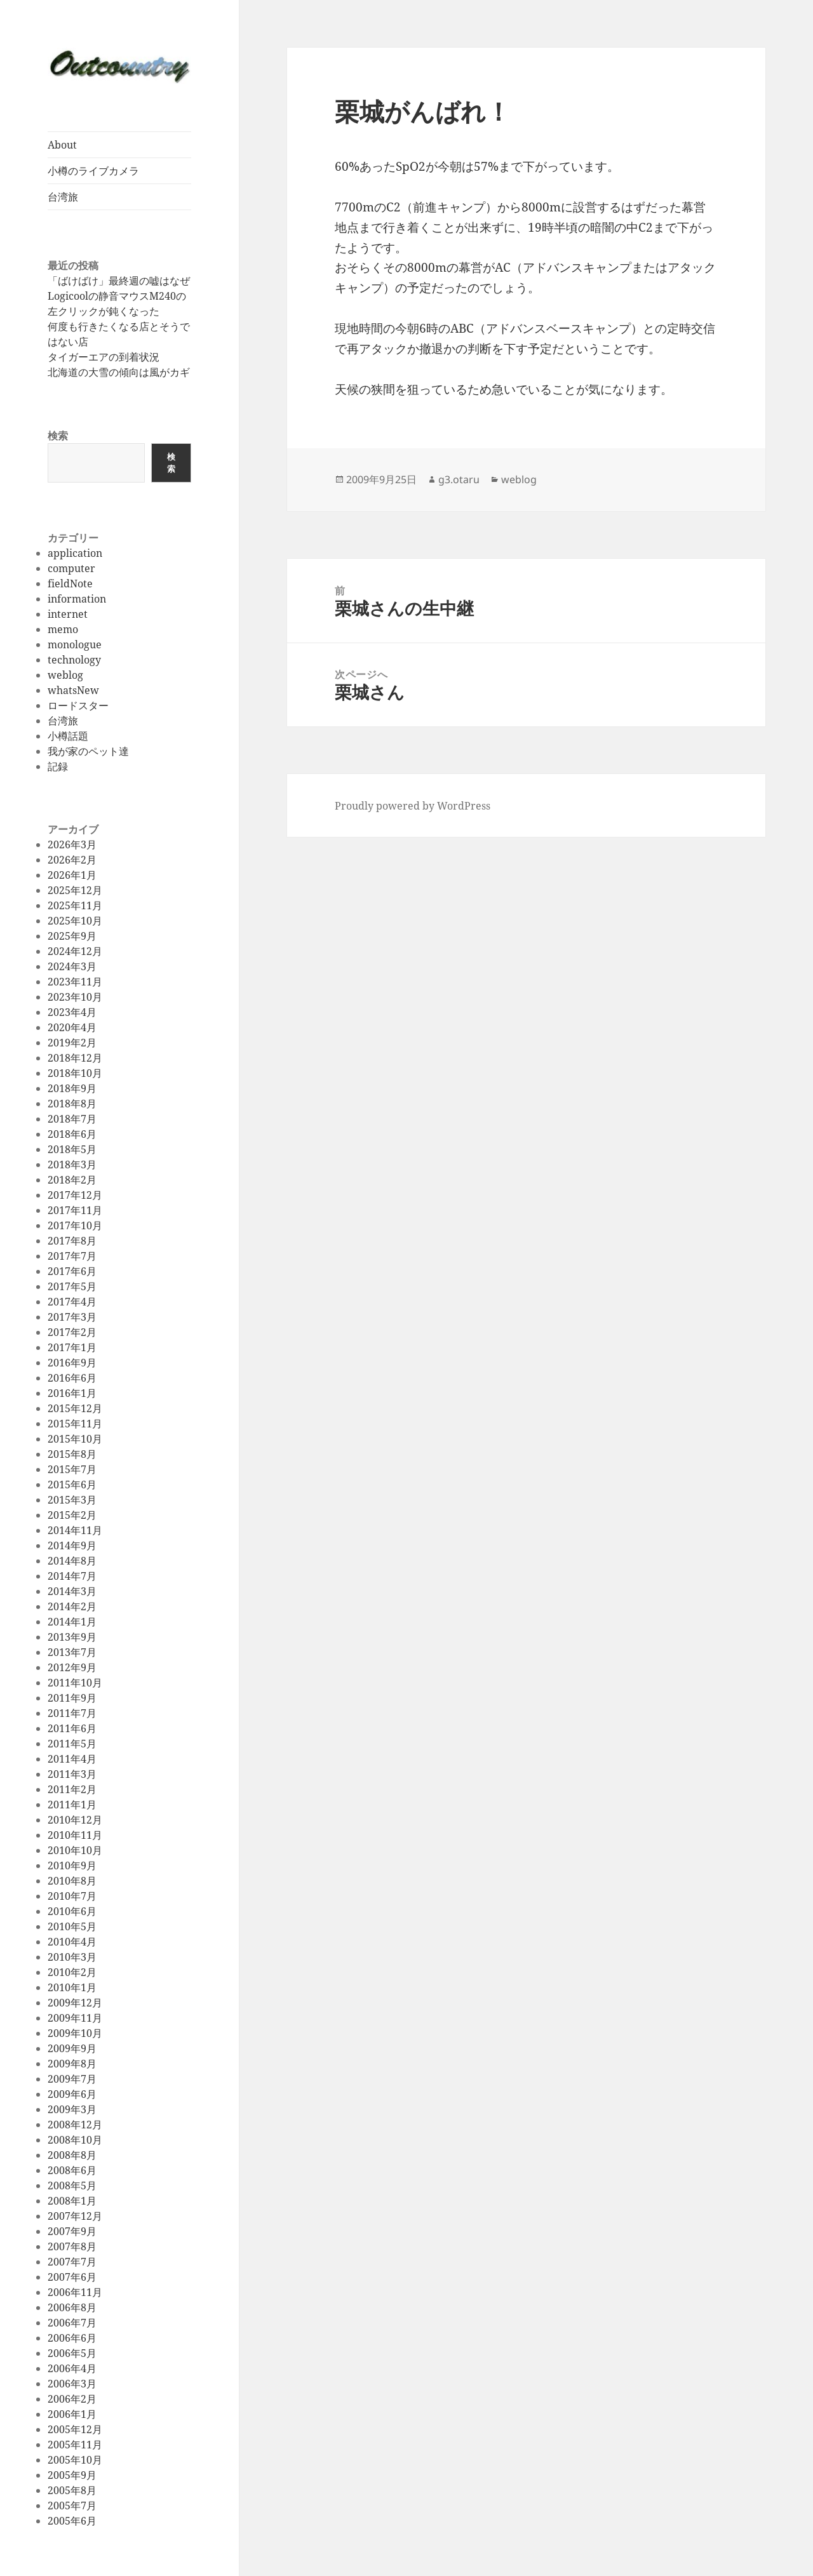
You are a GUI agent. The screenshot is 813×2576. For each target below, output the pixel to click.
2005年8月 (72, 2490)
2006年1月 (72, 2414)
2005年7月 (72, 2506)
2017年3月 (72, 1317)
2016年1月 (72, 1393)
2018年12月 (75, 1058)
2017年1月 (72, 1347)
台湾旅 (63, 197)
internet (68, 614)
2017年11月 (75, 1210)
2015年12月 (75, 1408)
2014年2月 (72, 1606)
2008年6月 (72, 2170)
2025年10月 (75, 921)
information (77, 599)
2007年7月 (72, 2262)
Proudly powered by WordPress (412, 806)
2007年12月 (75, 2216)
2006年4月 (72, 2368)
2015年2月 (72, 1515)
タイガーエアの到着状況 (103, 357)
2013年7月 (72, 1652)
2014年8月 (72, 1561)
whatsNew (73, 690)
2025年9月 (72, 936)
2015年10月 (75, 1439)
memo (63, 629)
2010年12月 (75, 1820)
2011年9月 (72, 1698)
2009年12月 (75, 2003)
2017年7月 (72, 1256)
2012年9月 (72, 1667)
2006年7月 (72, 2323)
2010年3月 (72, 1957)
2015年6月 (72, 1485)
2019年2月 (72, 1043)
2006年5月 (72, 2353)
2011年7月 (72, 1713)
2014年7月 (72, 1576)
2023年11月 (75, 982)
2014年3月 (72, 1591)
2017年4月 (72, 1302)
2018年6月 (72, 1134)
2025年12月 (75, 890)
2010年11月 (75, 1835)
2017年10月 (75, 1225)
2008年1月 (72, 2201)
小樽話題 (68, 736)
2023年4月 (72, 1012)
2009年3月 (72, 2109)
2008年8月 (72, 2155)
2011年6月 (72, 1728)
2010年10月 (75, 1850)
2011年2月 (72, 1789)
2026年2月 (72, 860)
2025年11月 (75, 905)
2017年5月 (72, 1286)
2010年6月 (72, 1911)
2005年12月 (75, 2429)
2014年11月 (75, 1530)
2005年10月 (75, 2460)
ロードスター (78, 705)
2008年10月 (75, 2140)
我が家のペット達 (88, 751)
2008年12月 (75, 2125)
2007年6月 (72, 2277)
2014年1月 (72, 1622)
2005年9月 (72, 2475)
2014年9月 (72, 1545)
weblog (65, 675)
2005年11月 (75, 2445)
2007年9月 (72, 2231)
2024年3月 (72, 966)
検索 (58, 436)
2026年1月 (72, 875)
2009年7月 (72, 2079)
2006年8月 (72, 2307)
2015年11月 (75, 1424)
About (62, 145)
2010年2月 (72, 1972)
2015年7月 (72, 1469)
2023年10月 (75, 997)
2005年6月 (72, 2521)
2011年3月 (72, 1774)
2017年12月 (75, 1195)
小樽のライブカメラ (93, 171)
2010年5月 (72, 1926)
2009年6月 (72, 2094)
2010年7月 (72, 1896)
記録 (58, 766)
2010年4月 (72, 1942)
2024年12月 (75, 951)
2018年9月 (72, 1088)
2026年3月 (72, 844)
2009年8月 (72, 2064)
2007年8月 (72, 2246)
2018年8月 (72, 1104)
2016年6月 (72, 1378)
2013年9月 (72, 1637)
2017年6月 (72, 1271)
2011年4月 (72, 1759)
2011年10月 (75, 1683)
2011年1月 (72, 1805)
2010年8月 (72, 1881)
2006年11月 (75, 2292)
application (75, 553)
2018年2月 (72, 1180)
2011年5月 (72, 1744)
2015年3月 (72, 1500)
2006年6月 (72, 2338)
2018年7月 (72, 1119)
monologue (75, 644)
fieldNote (70, 584)
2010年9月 (72, 1865)
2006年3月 (72, 2384)
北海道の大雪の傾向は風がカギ (119, 372)
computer (71, 568)
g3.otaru (459, 479)
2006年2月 (72, 2399)
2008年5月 (72, 2185)
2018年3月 (72, 1164)
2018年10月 (75, 1073)
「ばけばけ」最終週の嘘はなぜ (119, 281)
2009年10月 (75, 2033)
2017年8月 (72, 1241)
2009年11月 (75, 2018)
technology (74, 660)
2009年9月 (72, 2048)
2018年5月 (72, 1149)
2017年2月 (72, 1332)
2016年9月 (72, 1363)
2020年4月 (72, 1027)
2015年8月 (72, 1454)
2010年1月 (72, 1987)
